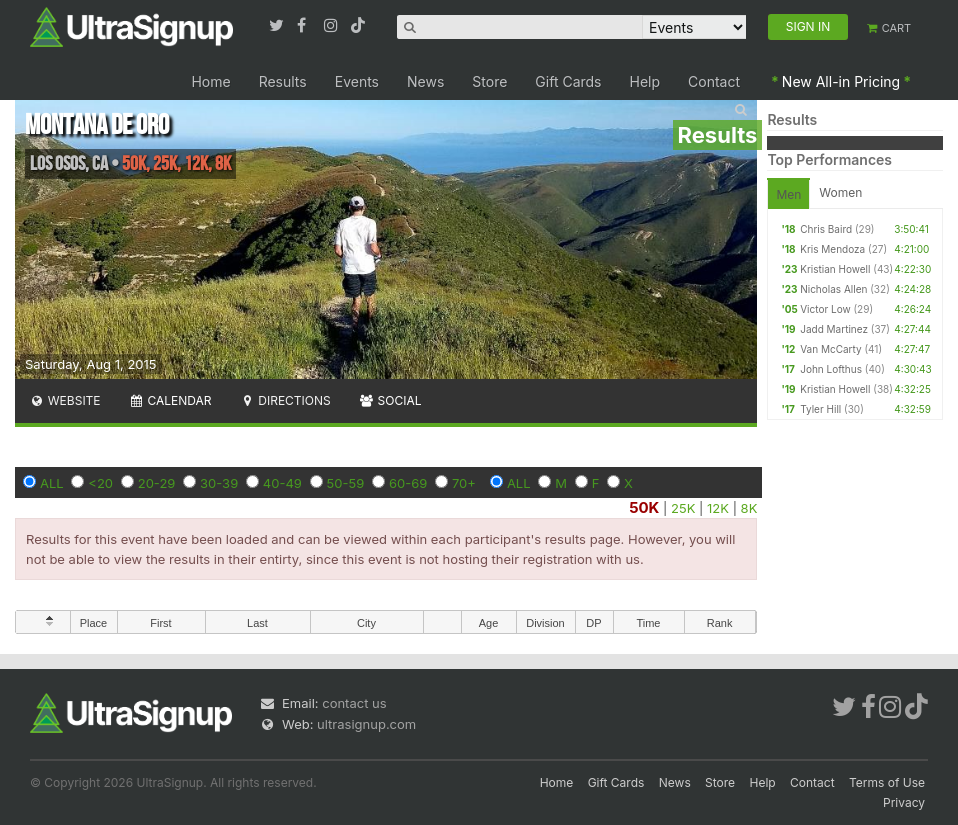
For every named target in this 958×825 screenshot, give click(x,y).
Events (357, 81)
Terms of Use (887, 782)
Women (840, 192)
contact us (354, 703)
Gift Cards (568, 81)
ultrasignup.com (366, 724)
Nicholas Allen (833, 289)
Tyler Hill (820, 409)
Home (210, 81)
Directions (284, 400)
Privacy (904, 802)
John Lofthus (831, 369)
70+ (464, 483)
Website (65, 400)
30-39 (219, 483)
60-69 (408, 483)
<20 (100, 483)
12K (718, 508)
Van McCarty (830, 349)
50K (644, 507)
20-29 (157, 483)
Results (283, 81)
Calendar (170, 400)
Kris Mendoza (832, 249)
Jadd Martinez (834, 329)
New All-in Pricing (841, 81)
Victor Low (825, 309)
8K (749, 508)
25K (683, 508)
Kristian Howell (835, 269)
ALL (52, 483)
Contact (714, 81)
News (425, 81)
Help (645, 81)
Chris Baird (826, 229)
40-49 (282, 483)
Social (390, 400)
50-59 (346, 483)
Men (788, 194)
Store (489, 81)
